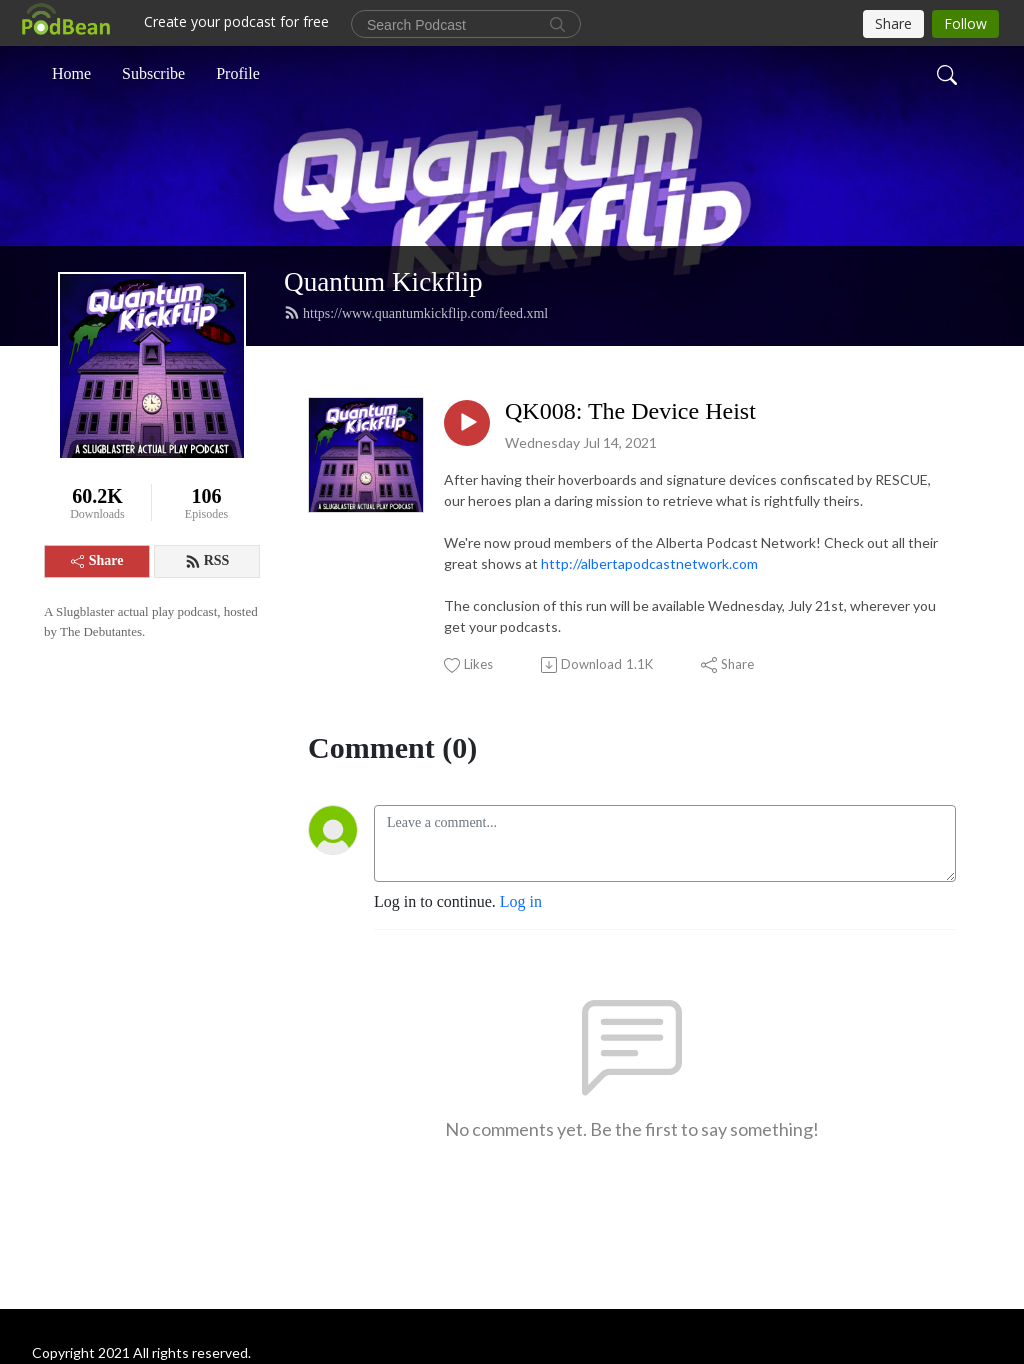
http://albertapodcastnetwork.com (649, 563)
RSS (207, 561)
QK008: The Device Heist (630, 411)
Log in (521, 901)
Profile (238, 73)
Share (97, 560)
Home (71, 73)
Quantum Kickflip (383, 282)
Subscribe (153, 73)
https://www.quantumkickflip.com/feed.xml (416, 313)
